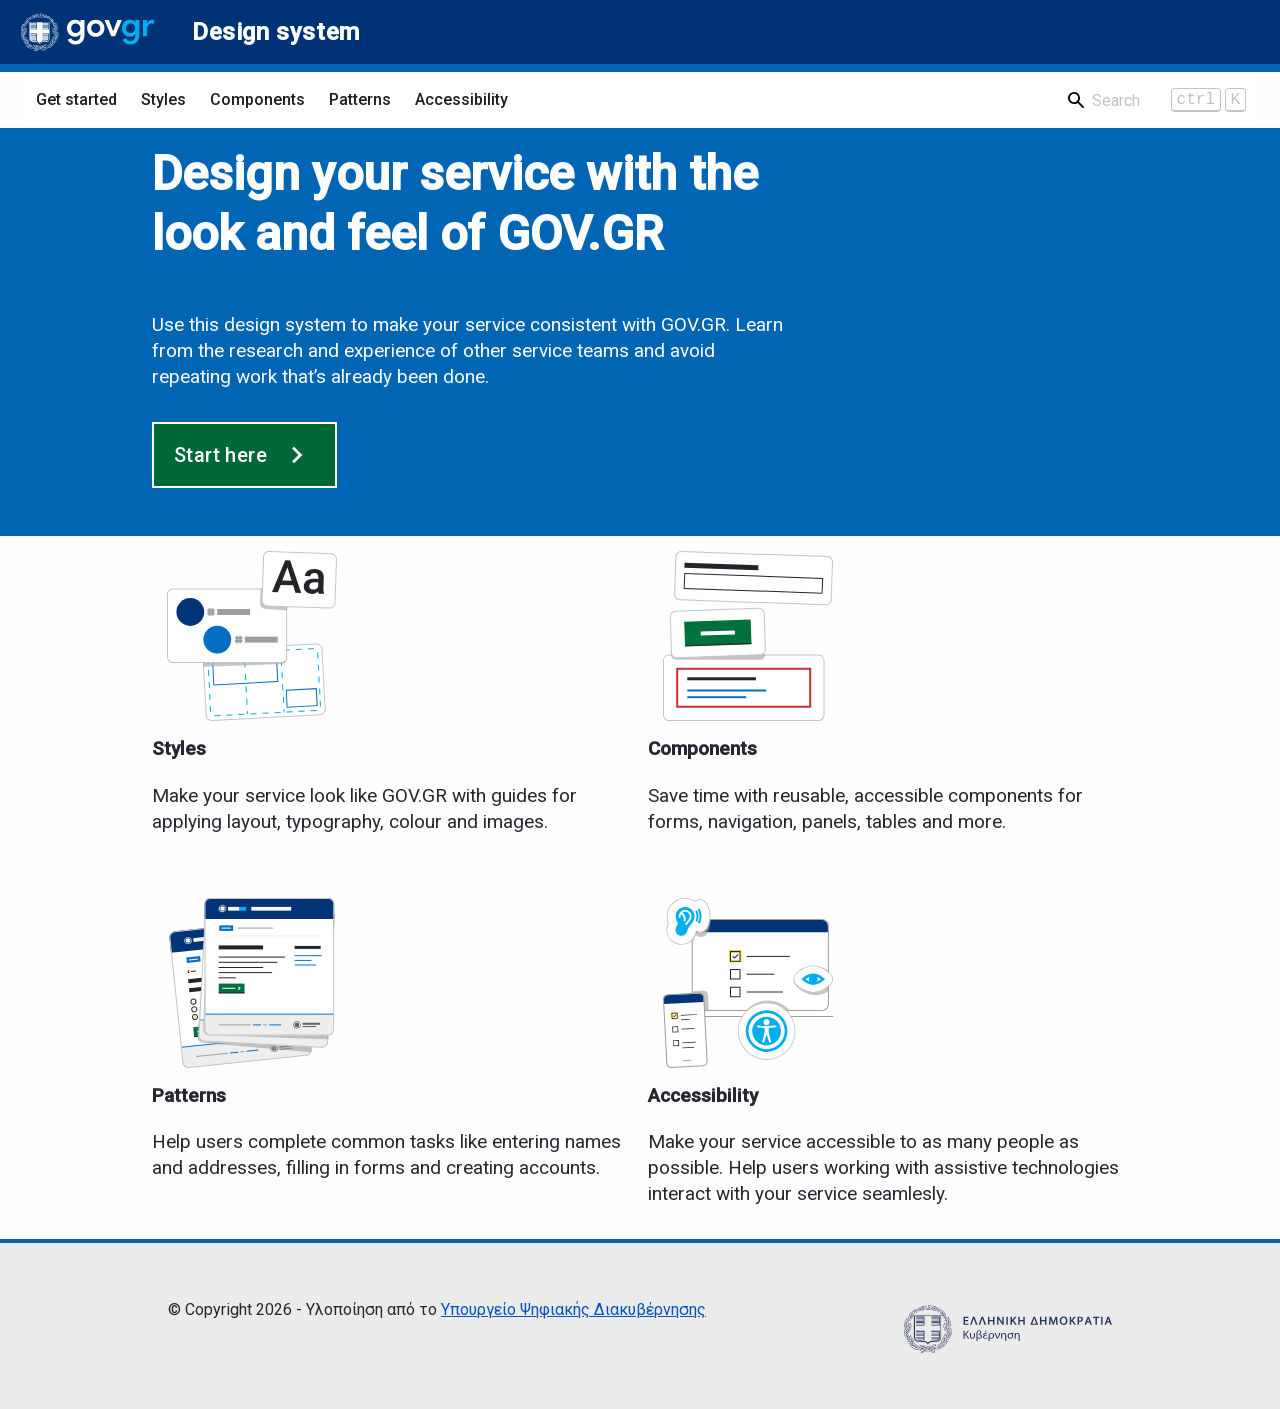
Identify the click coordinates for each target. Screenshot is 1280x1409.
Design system (276, 32)
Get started (76, 99)
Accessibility (461, 99)
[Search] (1156, 100)
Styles (163, 99)
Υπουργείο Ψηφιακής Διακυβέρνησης (573, 1309)
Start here (240, 455)
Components (257, 99)
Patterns (360, 99)
